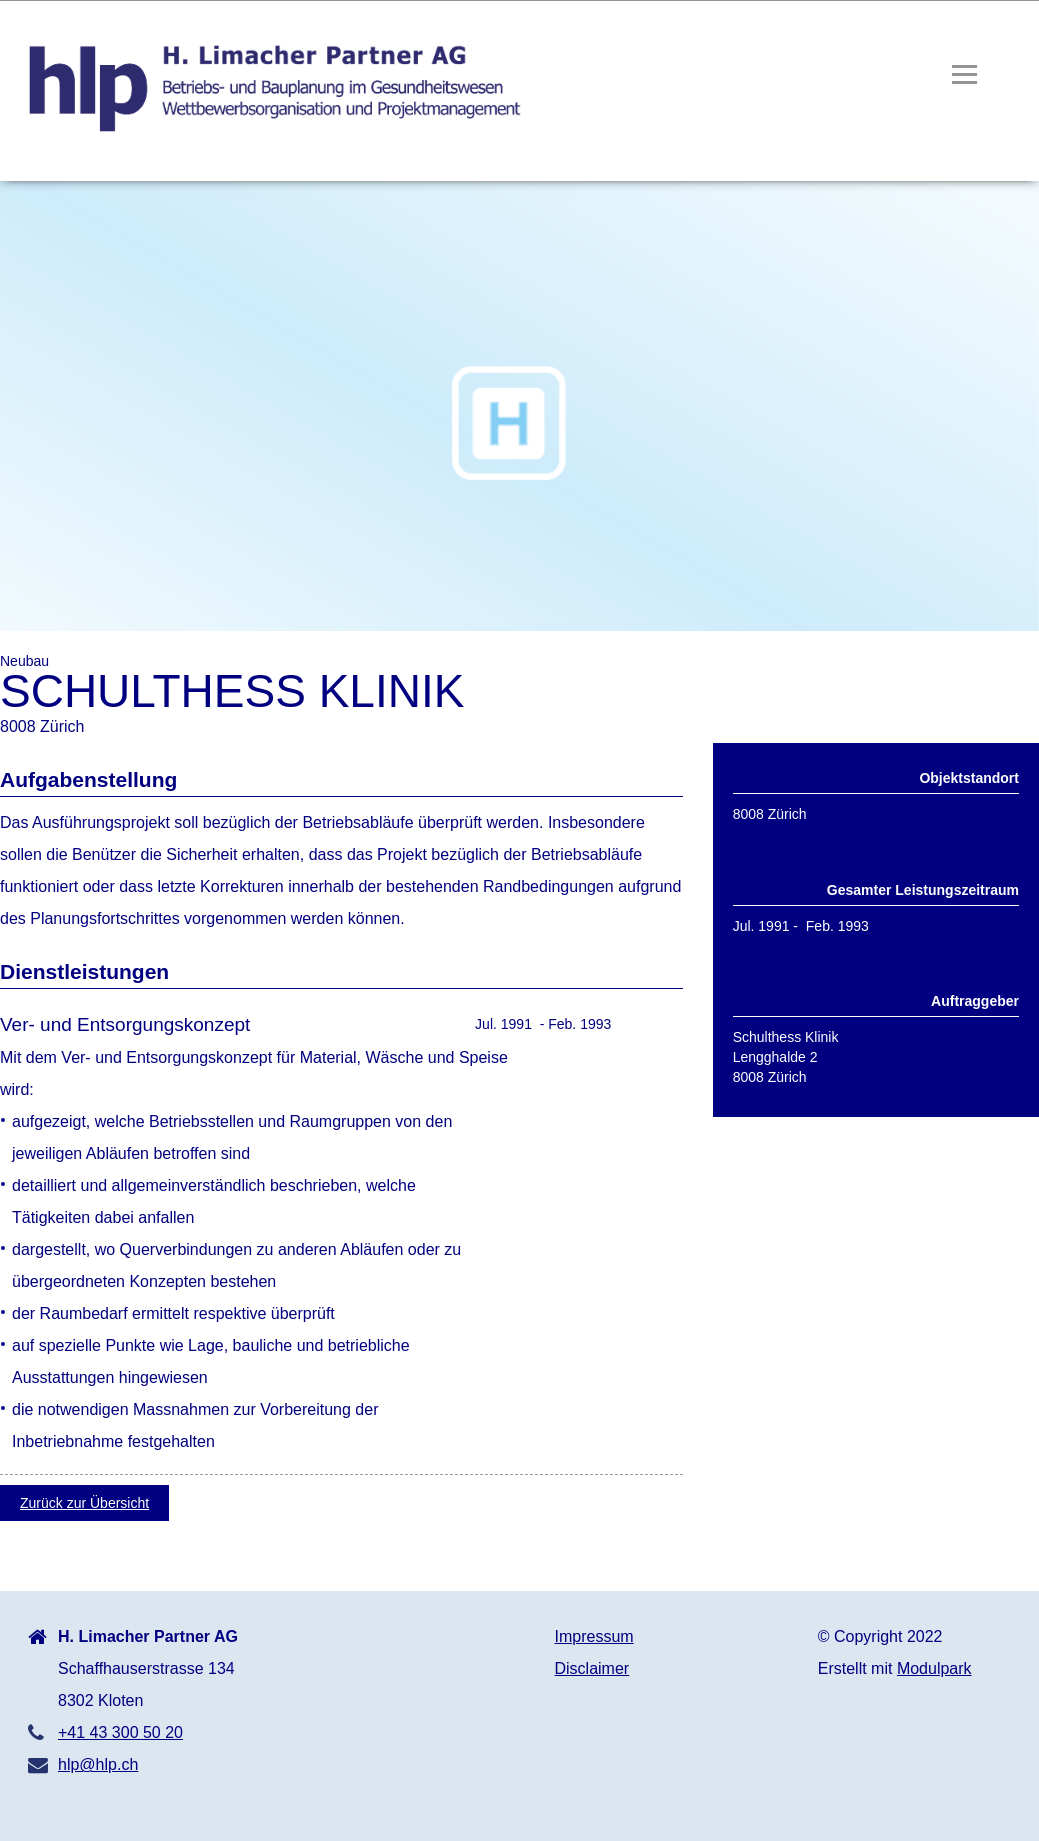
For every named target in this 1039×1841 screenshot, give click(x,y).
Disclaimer (592, 1668)
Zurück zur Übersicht (84, 1503)
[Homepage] (267, 131)
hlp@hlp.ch (98, 1764)
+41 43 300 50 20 (120, 1732)
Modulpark (934, 1668)
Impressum (594, 1636)
